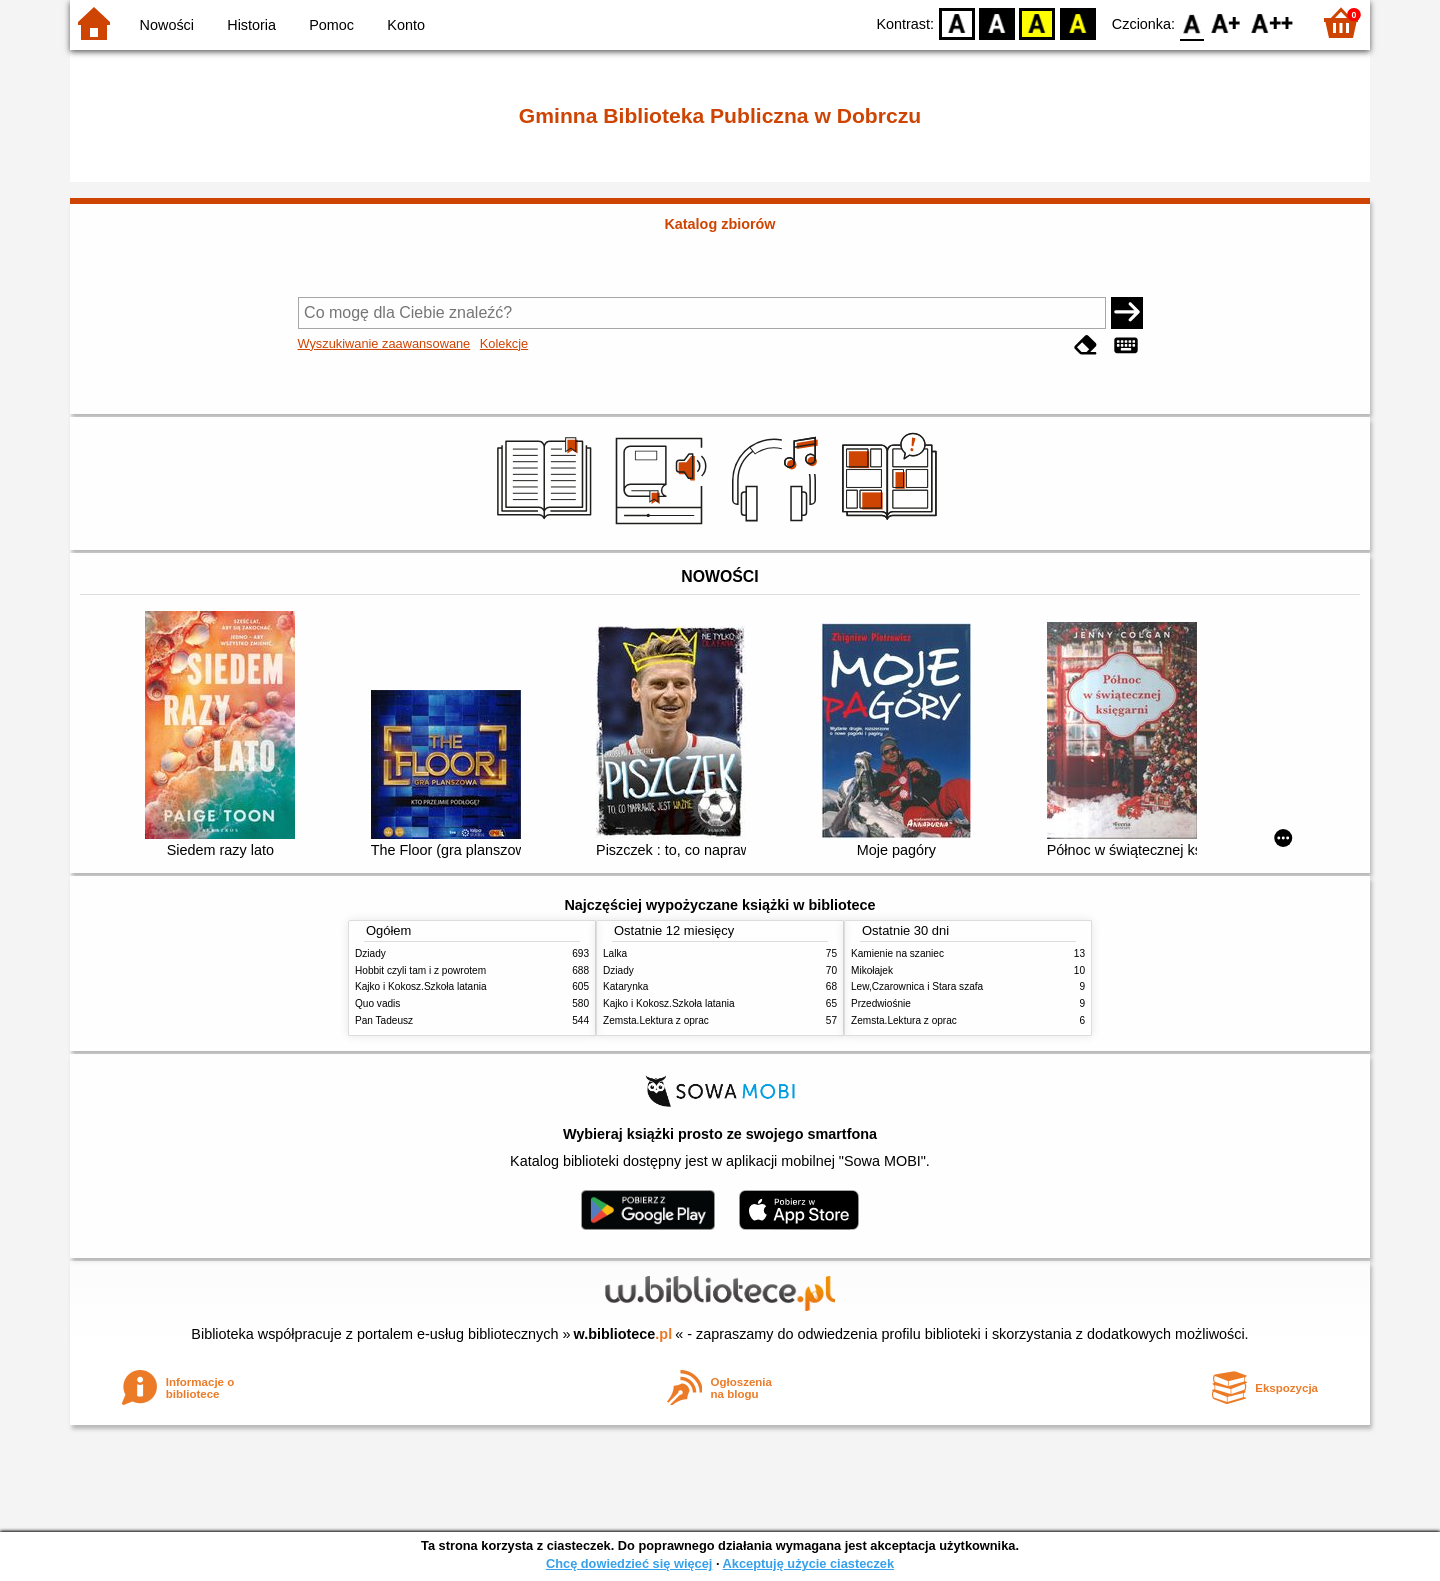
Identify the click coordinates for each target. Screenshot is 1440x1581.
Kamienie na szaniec (897, 953)
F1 (1226, 22)
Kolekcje (504, 343)
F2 (1272, 22)
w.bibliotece (623, 1334)
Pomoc (331, 25)
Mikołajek (872, 970)
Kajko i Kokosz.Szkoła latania (421, 986)
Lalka (615, 953)
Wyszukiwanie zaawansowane (384, 343)
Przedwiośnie (881, 1003)
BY (1077, 22)
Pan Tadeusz (384, 1020)
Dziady (370, 953)
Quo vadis (377, 1003)
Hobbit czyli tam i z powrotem (420, 970)
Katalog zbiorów (719, 224)
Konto (406, 25)
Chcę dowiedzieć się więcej (629, 1563)
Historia (251, 25)
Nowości (167, 25)
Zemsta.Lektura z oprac (656, 1020)
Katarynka (625, 986)
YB (1037, 22)
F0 (1191, 22)
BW (997, 22)
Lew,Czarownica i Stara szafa (917, 986)
